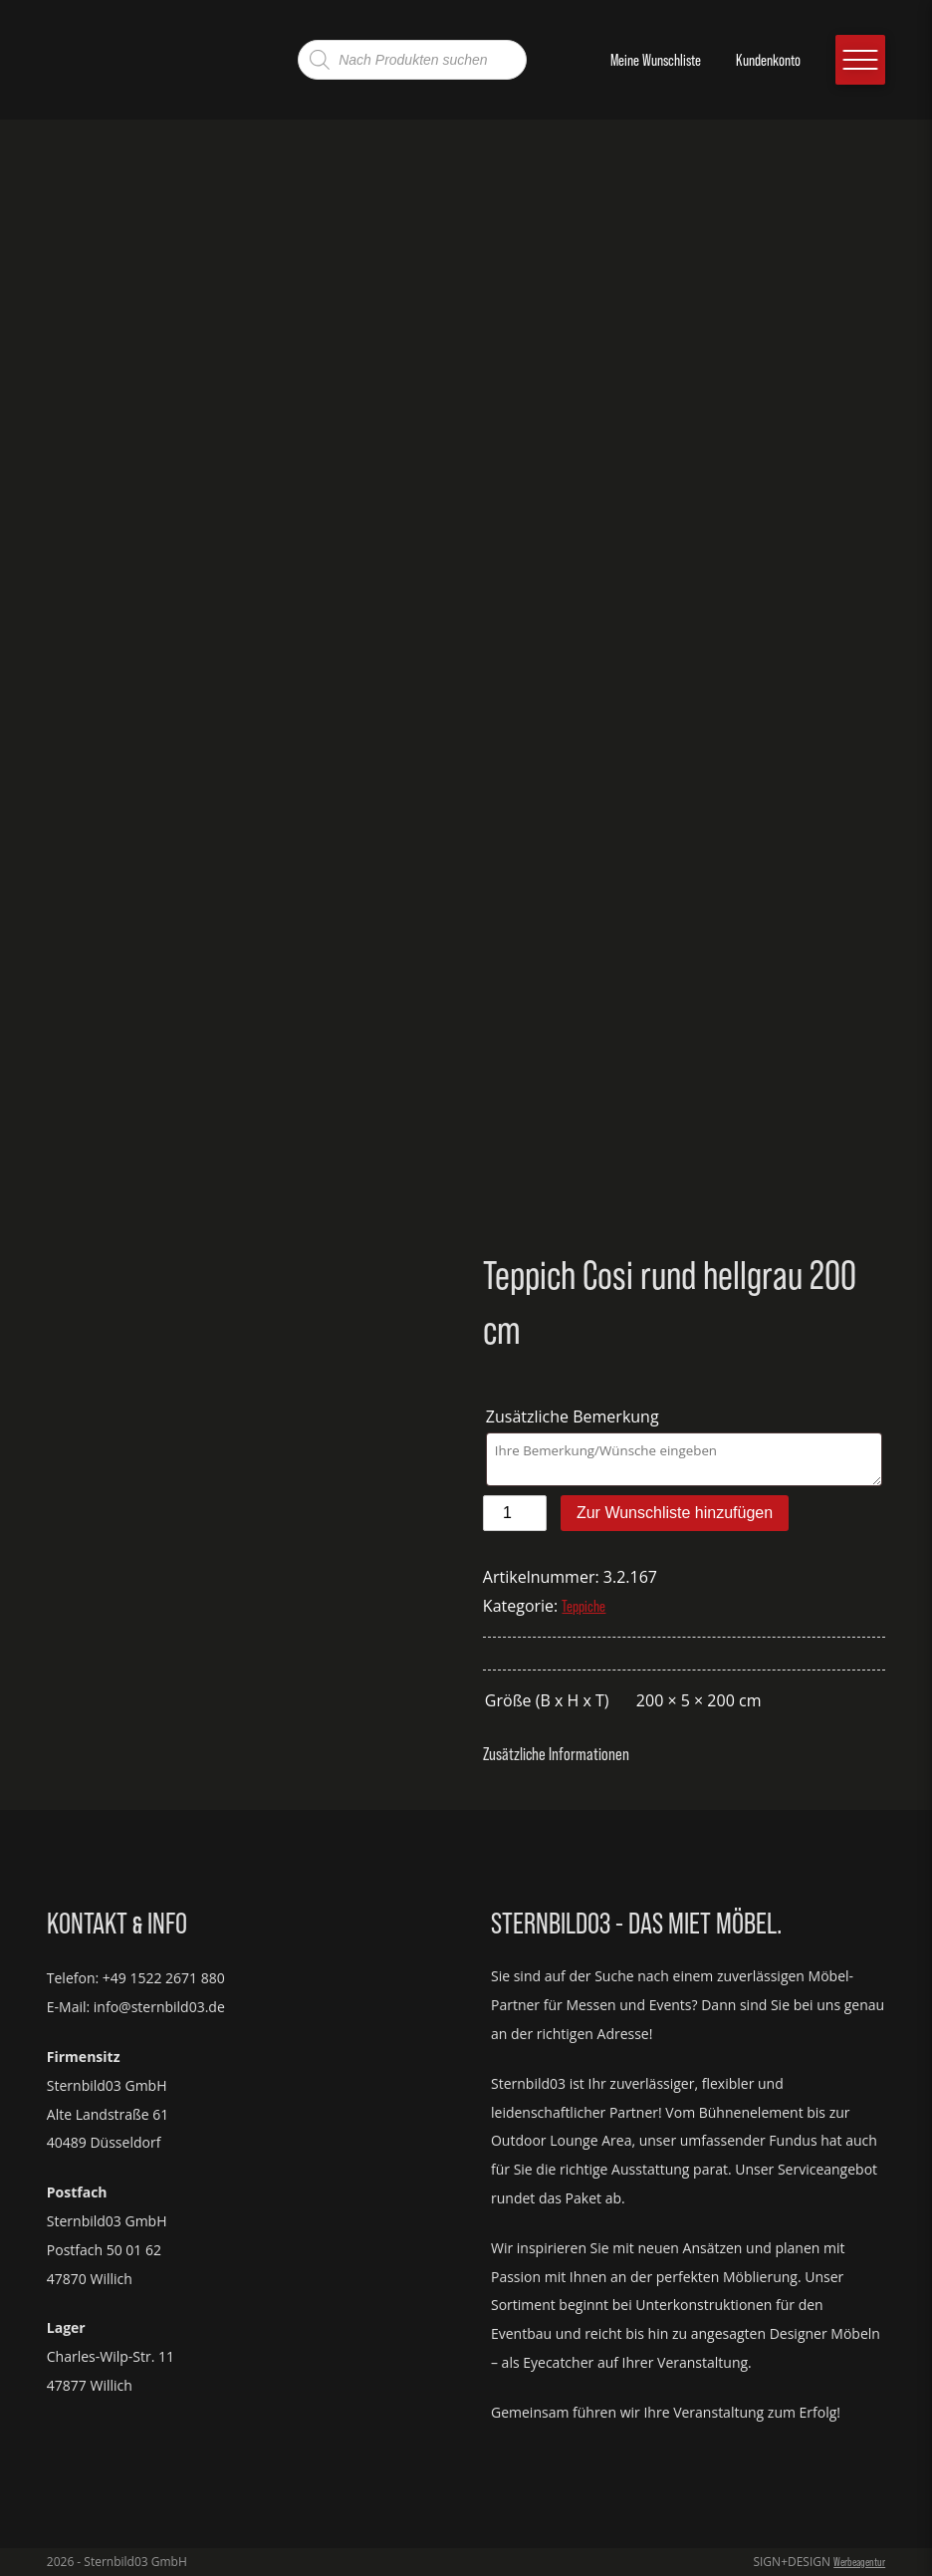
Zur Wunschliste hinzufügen (675, 1512)
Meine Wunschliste (655, 60)
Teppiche (583, 1606)
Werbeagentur (859, 2561)
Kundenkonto (768, 60)
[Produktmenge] (515, 1513)
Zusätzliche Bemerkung (574, 1416)
